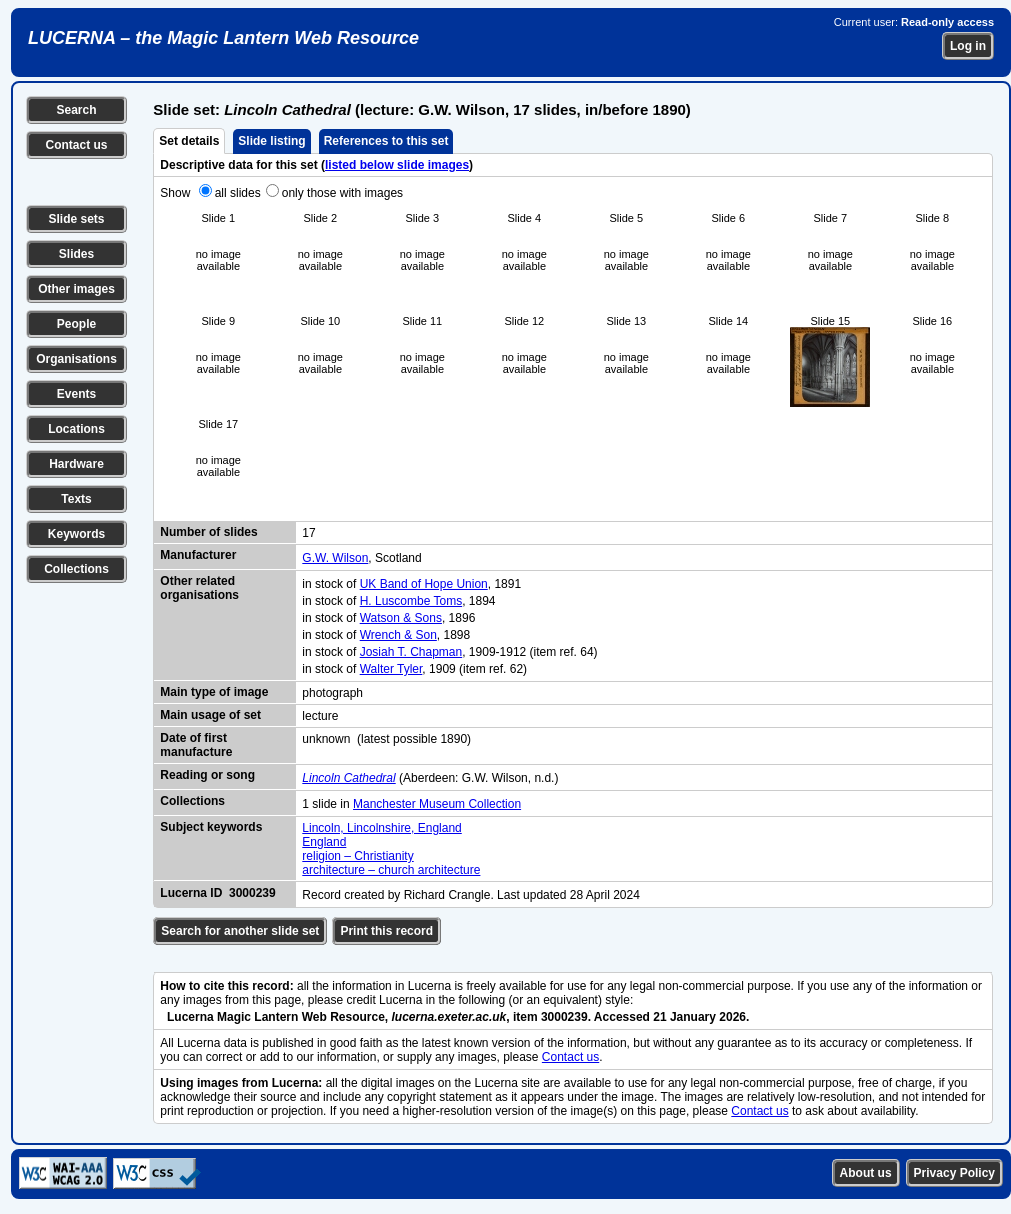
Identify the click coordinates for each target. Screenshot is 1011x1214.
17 (308, 533)
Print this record (386, 931)
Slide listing (271, 141)
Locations (76, 429)
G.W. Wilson (335, 558)
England (324, 842)
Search (76, 110)
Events (76, 394)
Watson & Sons (401, 618)
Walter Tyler (391, 669)
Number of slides (208, 532)
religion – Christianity (357, 856)
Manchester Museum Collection (437, 804)
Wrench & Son (398, 635)
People (76, 324)
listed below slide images (397, 165)
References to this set (386, 141)
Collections (76, 569)
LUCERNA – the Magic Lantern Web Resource (223, 38)
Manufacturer (198, 555)
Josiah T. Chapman (411, 652)
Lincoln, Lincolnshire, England (381, 828)
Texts (76, 499)
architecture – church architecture (391, 870)
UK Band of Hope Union (424, 584)
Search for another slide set (240, 931)
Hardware (76, 464)
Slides (76, 254)
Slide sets (76, 219)
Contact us (76, 145)
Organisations (76, 359)
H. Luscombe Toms (411, 601)
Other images (76, 289)
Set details (189, 141)
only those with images (342, 193)
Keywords (76, 534)
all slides (238, 193)
